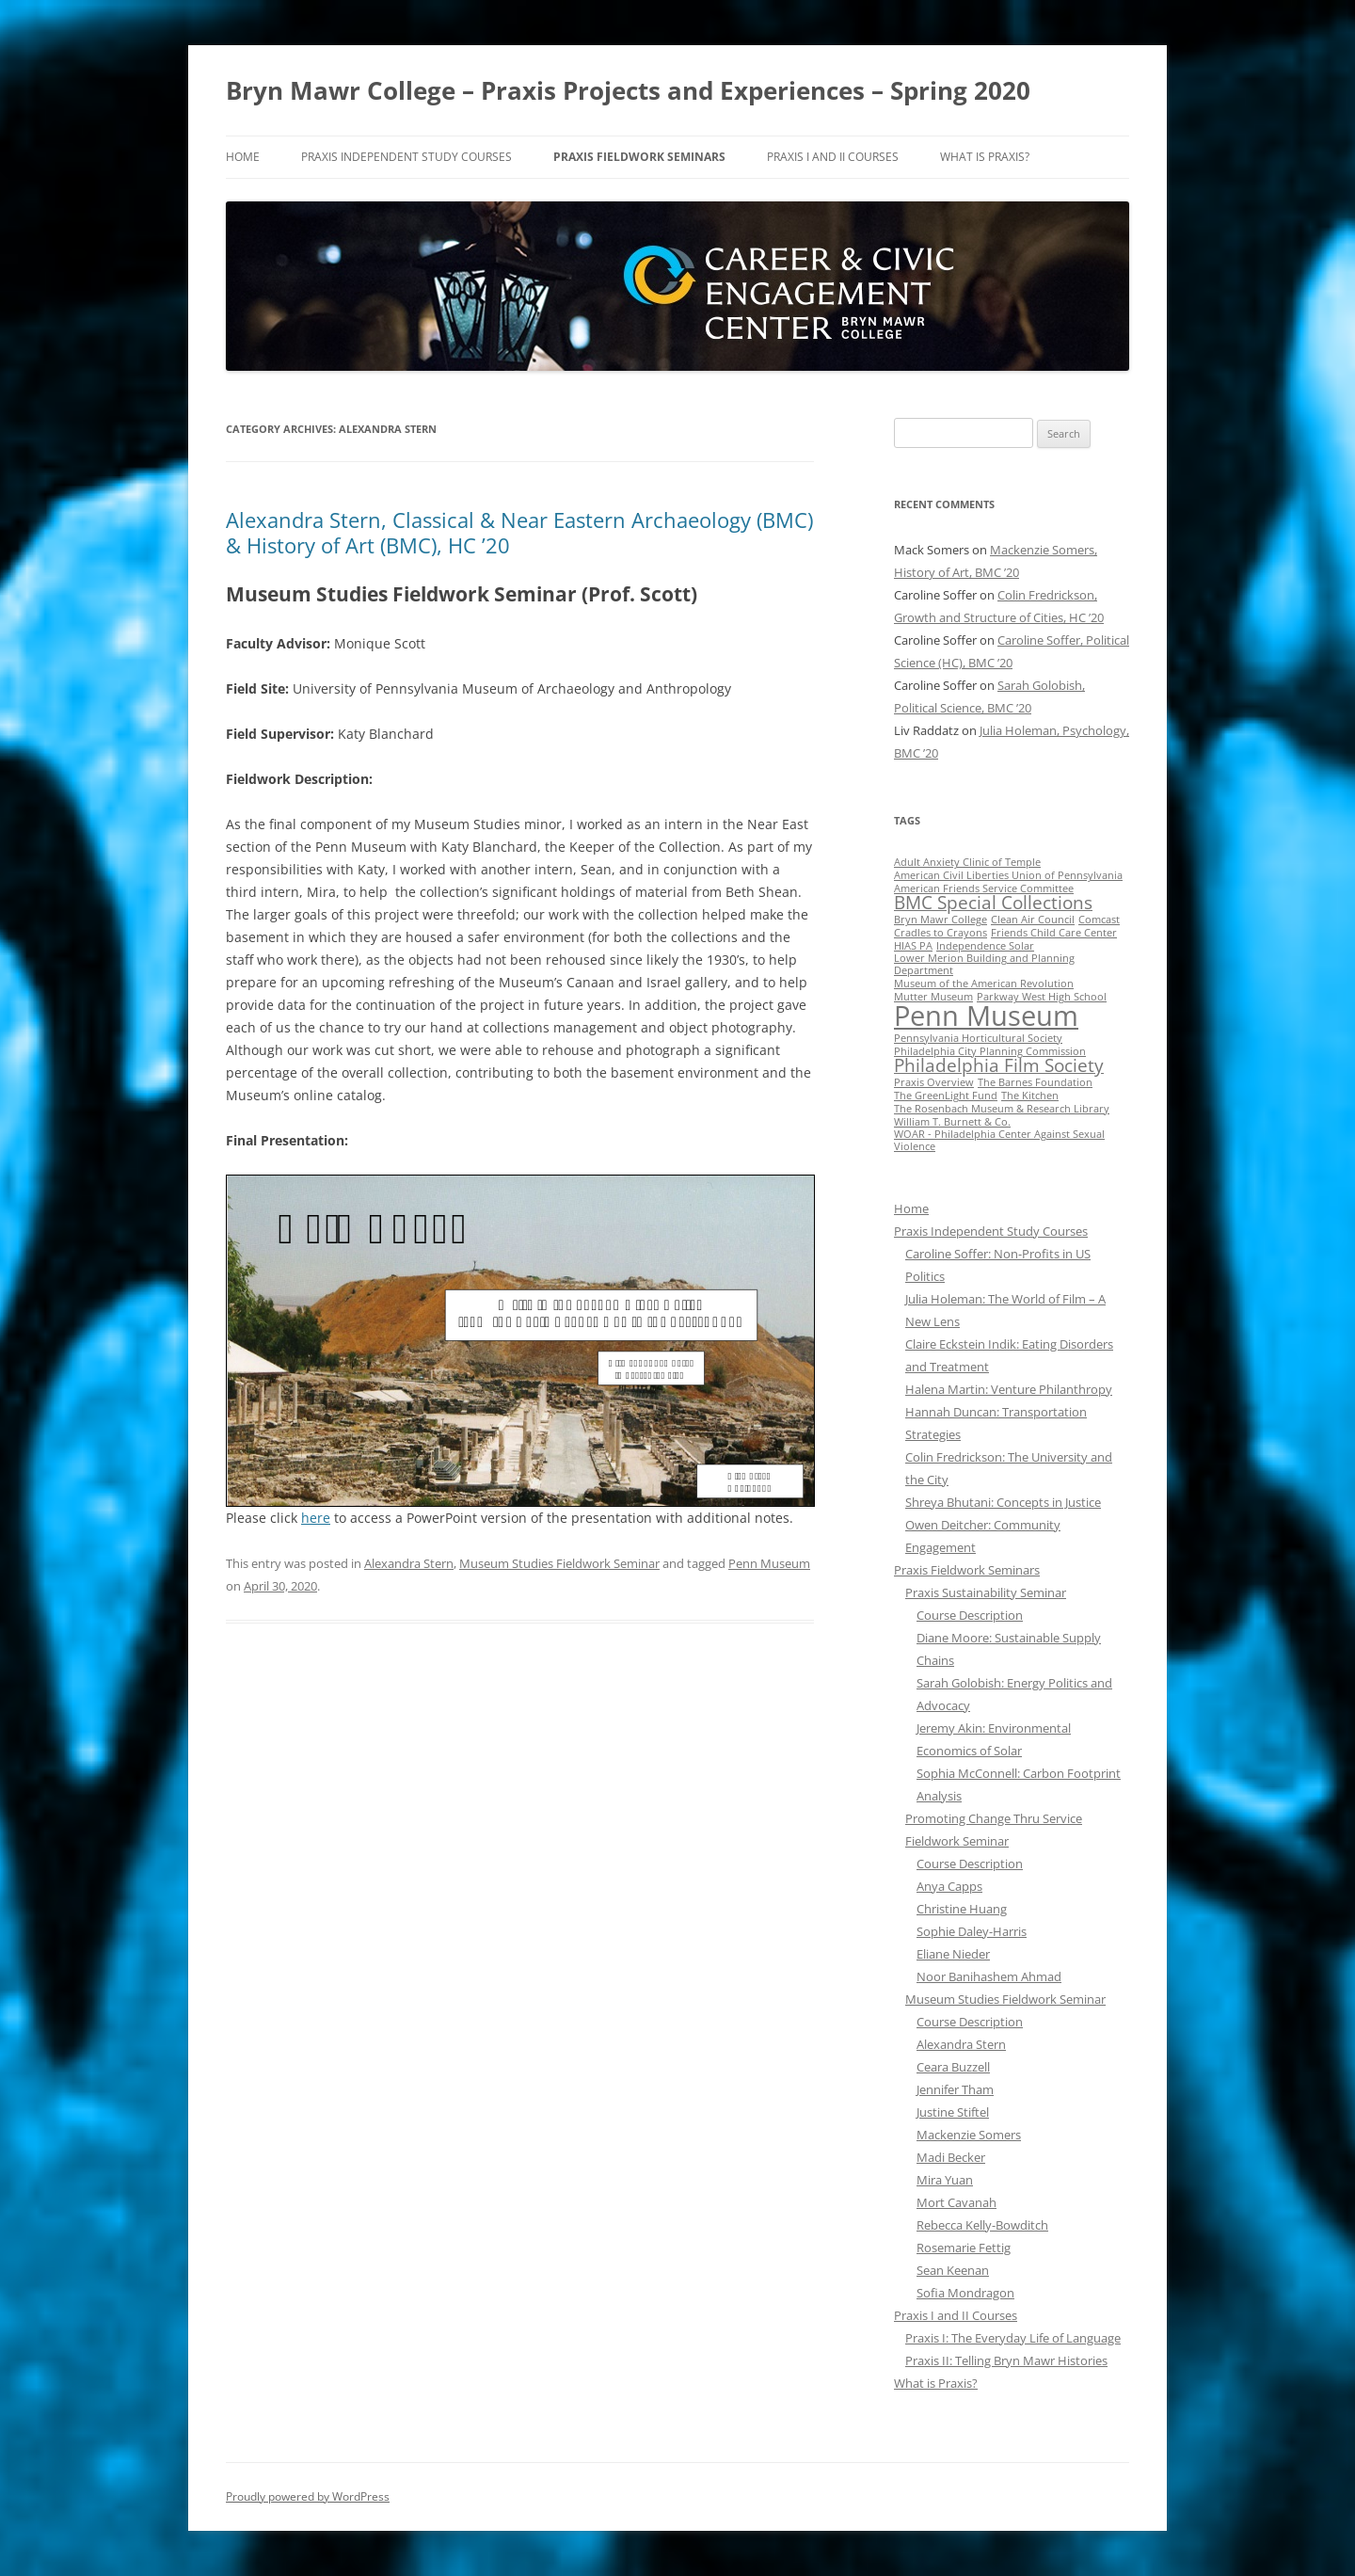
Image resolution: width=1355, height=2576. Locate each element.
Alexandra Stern (409, 1563)
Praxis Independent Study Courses (406, 157)
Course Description (970, 1615)
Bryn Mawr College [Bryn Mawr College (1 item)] (940, 919)
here (315, 1518)
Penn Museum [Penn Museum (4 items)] (986, 1015)
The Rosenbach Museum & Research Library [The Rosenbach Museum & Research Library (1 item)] (1001, 1108)
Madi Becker (951, 2157)
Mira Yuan (945, 2179)
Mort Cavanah (956, 2202)
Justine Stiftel (953, 2112)
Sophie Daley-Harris (972, 1931)
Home (243, 157)
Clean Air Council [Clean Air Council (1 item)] (1033, 919)
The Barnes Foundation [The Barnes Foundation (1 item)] (1035, 1082)
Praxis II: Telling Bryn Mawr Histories (1006, 2360)
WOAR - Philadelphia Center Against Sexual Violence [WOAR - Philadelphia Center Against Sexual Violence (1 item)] (999, 1140)
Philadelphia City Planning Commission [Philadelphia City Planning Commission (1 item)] (990, 1051)
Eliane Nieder (953, 1953)
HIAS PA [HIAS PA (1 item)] (913, 945)
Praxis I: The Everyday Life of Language (1013, 2337)
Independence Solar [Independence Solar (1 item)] (985, 945)
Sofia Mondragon (965, 2292)
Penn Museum (769, 1563)
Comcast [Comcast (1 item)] (1099, 919)
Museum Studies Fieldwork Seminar (559, 1563)
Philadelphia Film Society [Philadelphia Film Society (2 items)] (999, 1065)
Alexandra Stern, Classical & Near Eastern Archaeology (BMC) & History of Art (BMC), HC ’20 (519, 531)
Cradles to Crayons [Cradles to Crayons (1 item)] (940, 932)
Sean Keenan (953, 2270)
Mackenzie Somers (969, 2134)
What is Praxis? (984, 157)
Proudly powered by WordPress (308, 2496)
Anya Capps (949, 1886)
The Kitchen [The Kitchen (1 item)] (1030, 1095)
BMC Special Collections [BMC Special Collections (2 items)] (993, 902)
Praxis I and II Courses (833, 157)
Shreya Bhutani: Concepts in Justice (1003, 1502)
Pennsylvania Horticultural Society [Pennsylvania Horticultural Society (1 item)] (978, 1038)
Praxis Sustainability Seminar (985, 1592)
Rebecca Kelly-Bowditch (982, 2224)
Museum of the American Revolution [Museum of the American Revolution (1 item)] (984, 983)
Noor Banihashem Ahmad (989, 1976)
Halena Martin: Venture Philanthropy (1008, 1389)
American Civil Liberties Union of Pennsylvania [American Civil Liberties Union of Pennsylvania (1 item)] (1008, 875)
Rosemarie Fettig (964, 2247)
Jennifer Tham (955, 2089)
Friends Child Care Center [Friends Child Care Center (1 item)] (1054, 932)
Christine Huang (962, 1908)
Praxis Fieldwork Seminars (639, 157)
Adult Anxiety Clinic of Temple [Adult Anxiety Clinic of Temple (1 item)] (967, 862)
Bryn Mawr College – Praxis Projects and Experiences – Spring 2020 (628, 90)
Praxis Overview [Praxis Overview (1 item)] (934, 1082)
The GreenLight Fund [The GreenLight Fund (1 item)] (945, 1095)
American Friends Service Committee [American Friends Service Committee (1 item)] (984, 888)
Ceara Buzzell (953, 2066)
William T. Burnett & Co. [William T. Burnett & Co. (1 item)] (952, 1121)
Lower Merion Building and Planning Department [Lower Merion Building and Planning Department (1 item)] (984, 964)
